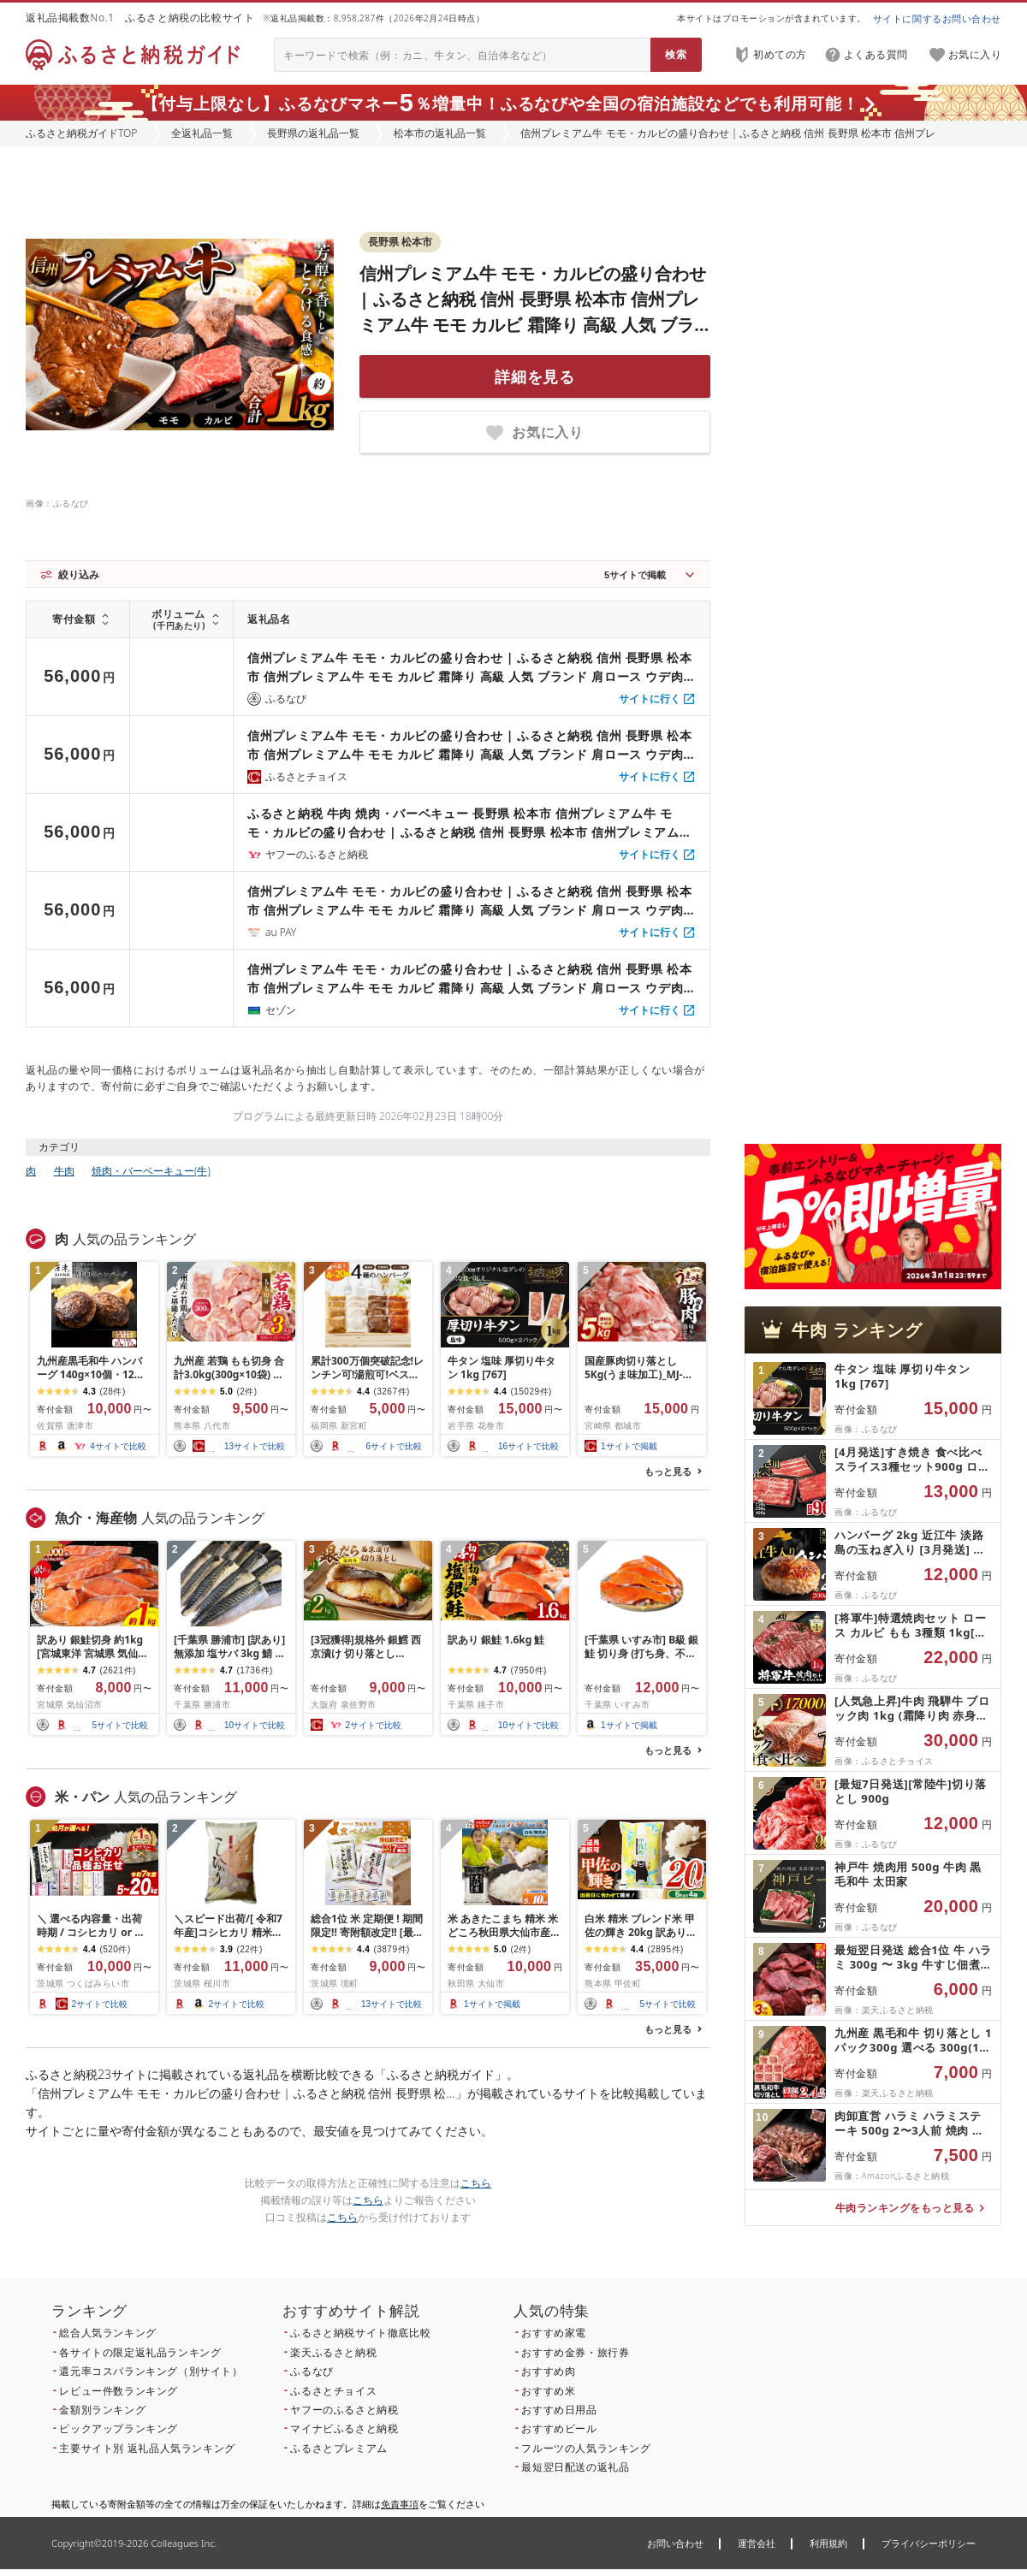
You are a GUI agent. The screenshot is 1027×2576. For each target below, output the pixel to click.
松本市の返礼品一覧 (440, 133)
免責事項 (400, 2503)
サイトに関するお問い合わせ (937, 18)
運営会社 (756, 2543)
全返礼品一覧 (202, 133)
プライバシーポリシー (929, 2543)
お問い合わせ (675, 2543)
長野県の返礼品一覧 (313, 133)
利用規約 (828, 2543)
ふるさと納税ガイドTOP (81, 133)
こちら (475, 2183)
